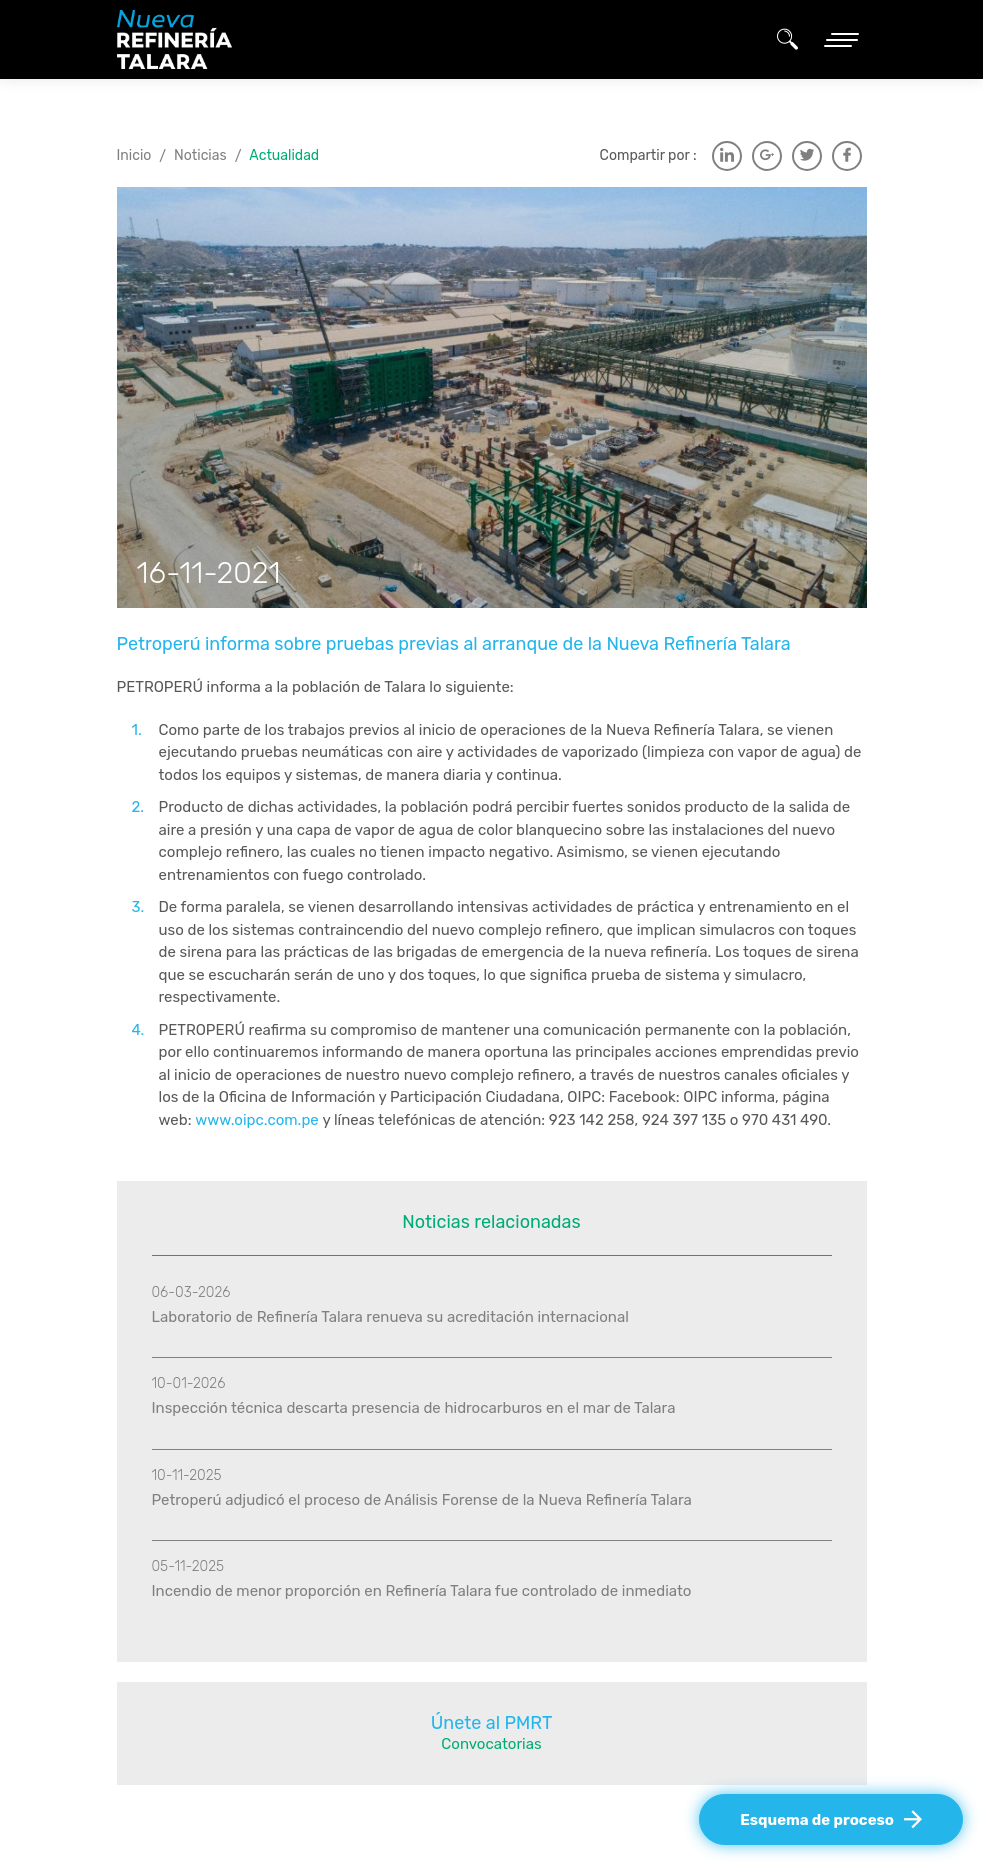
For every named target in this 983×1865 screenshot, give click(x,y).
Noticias (200, 155)
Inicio (134, 155)
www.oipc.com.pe (257, 1120)
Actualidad (284, 155)
